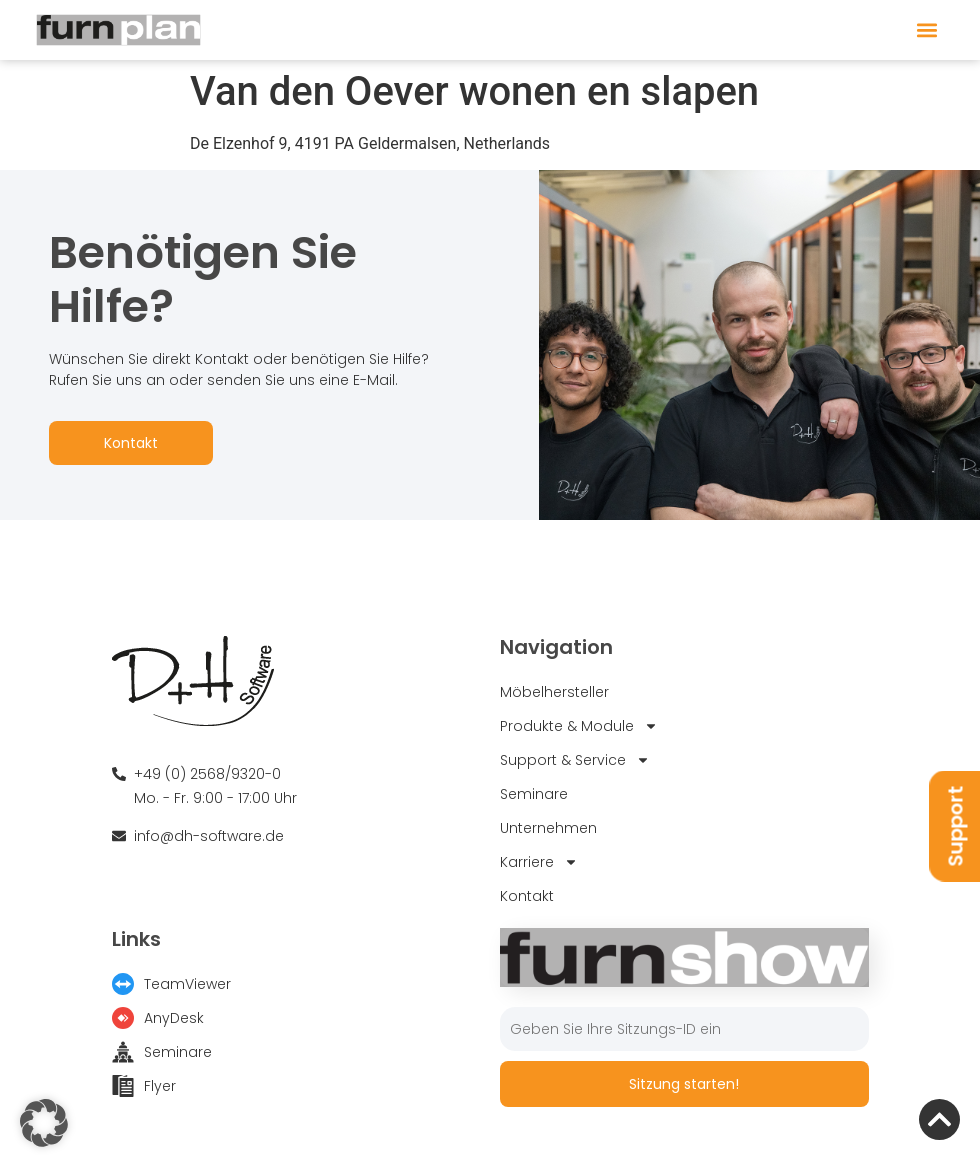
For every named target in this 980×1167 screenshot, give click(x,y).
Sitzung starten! (684, 1084)
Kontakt (131, 443)
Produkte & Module (579, 726)
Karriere (539, 862)
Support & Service (575, 760)
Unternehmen (548, 828)
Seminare (534, 794)
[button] (926, 30)
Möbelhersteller (554, 692)
